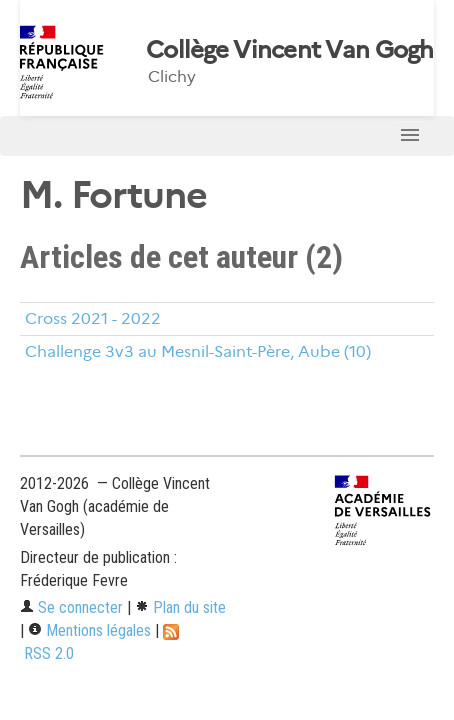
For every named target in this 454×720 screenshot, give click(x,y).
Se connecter (71, 607)
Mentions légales (89, 630)
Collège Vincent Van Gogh (290, 50)
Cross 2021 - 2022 (93, 318)
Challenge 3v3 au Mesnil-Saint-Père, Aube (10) (198, 351)
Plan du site (180, 607)
